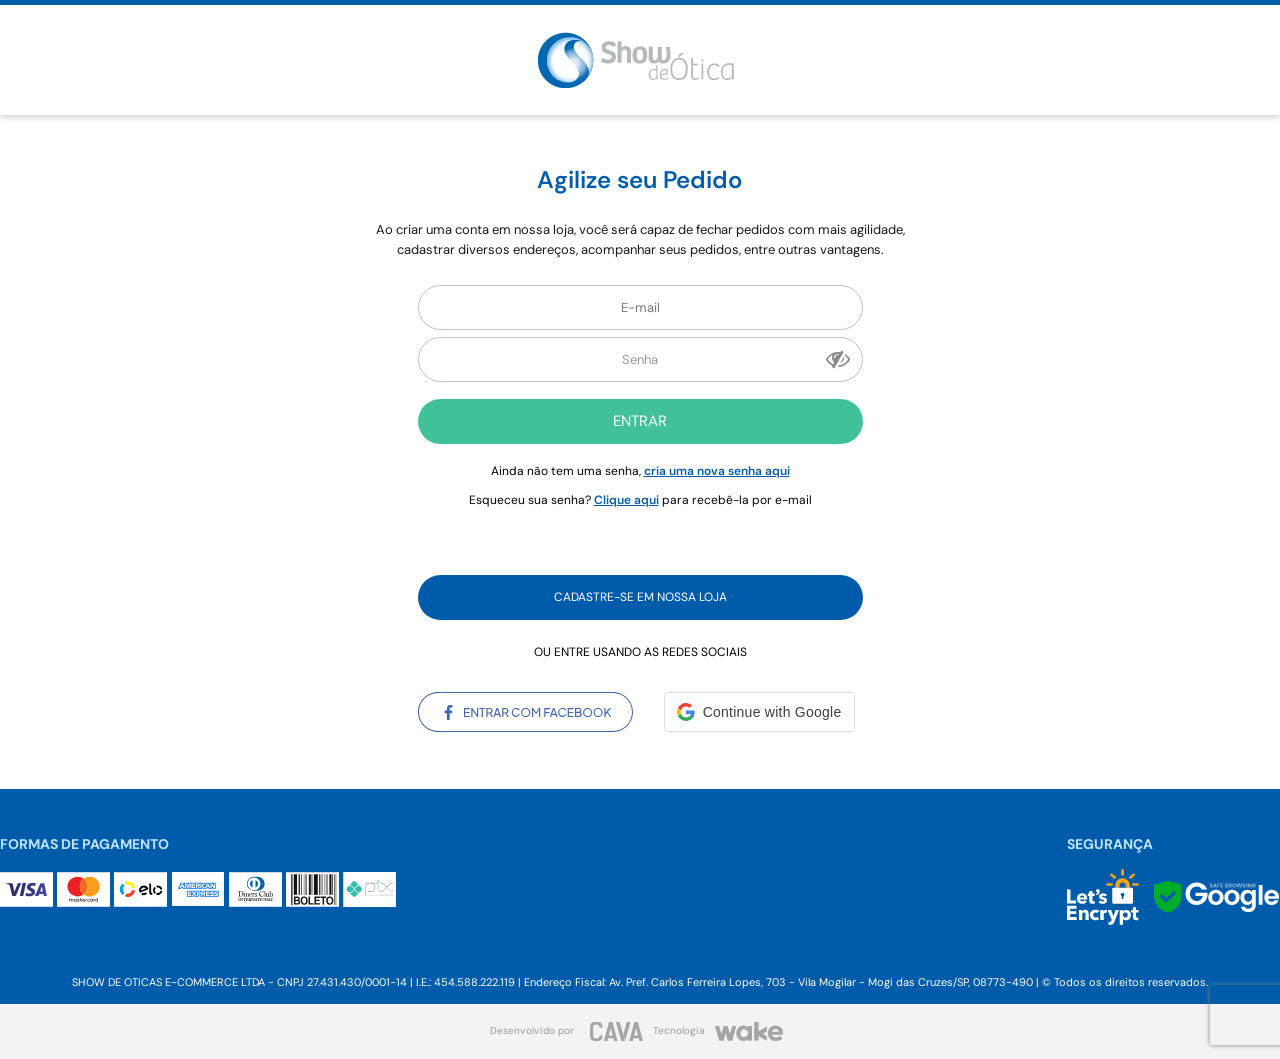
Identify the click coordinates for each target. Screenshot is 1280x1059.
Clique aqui (626, 500)
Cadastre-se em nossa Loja (640, 597)
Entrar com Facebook (525, 712)
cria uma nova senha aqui (717, 471)
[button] (759, 712)
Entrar (640, 421)
